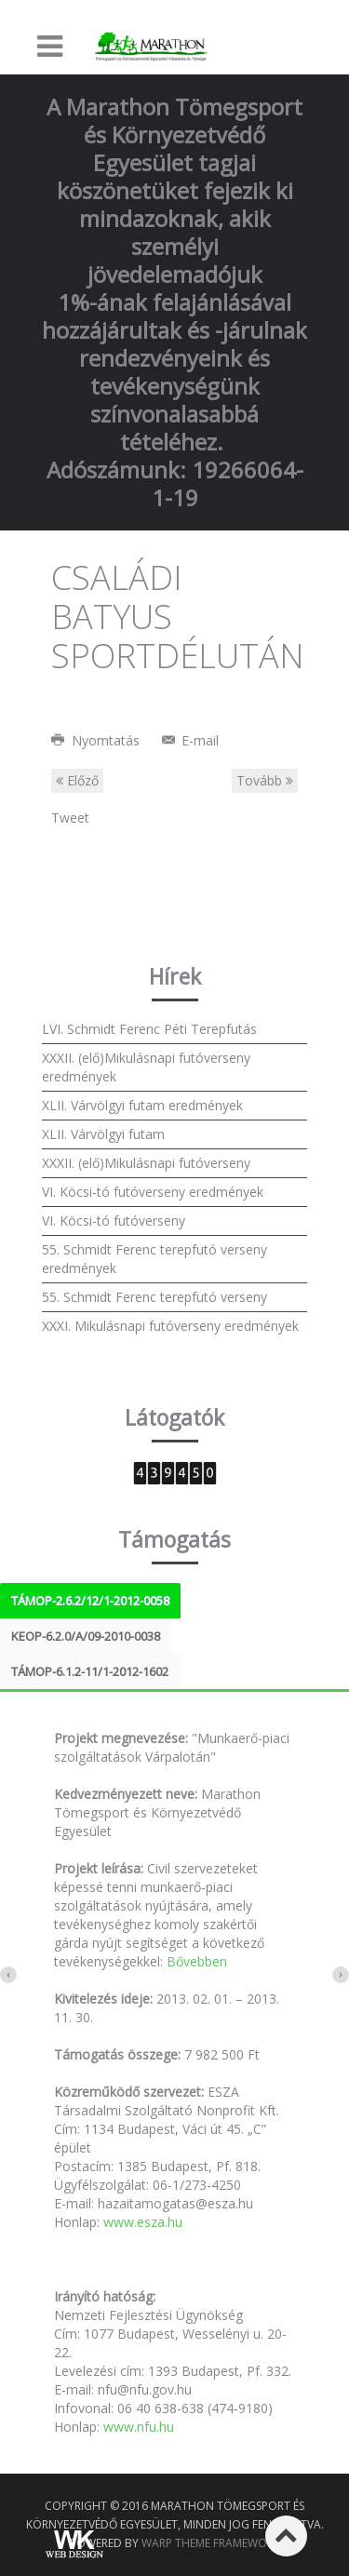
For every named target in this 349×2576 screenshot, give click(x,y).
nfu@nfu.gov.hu (145, 2389)
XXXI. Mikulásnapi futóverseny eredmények (170, 1326)
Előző (77, 780)
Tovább (264, 780)
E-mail (191, 740)
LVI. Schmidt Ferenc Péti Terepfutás (149, 1029)
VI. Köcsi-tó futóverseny (113, 1220)
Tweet (70, 817)
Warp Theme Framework (210, 2543)
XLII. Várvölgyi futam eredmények (142, 1105)
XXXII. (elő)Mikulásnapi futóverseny (146, 1163)
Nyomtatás (97, 740)
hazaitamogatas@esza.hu (175, 2203)
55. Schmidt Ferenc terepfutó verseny (154, 1297)
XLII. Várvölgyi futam (103, 1134)
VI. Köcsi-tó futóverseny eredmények (152, 1192)
